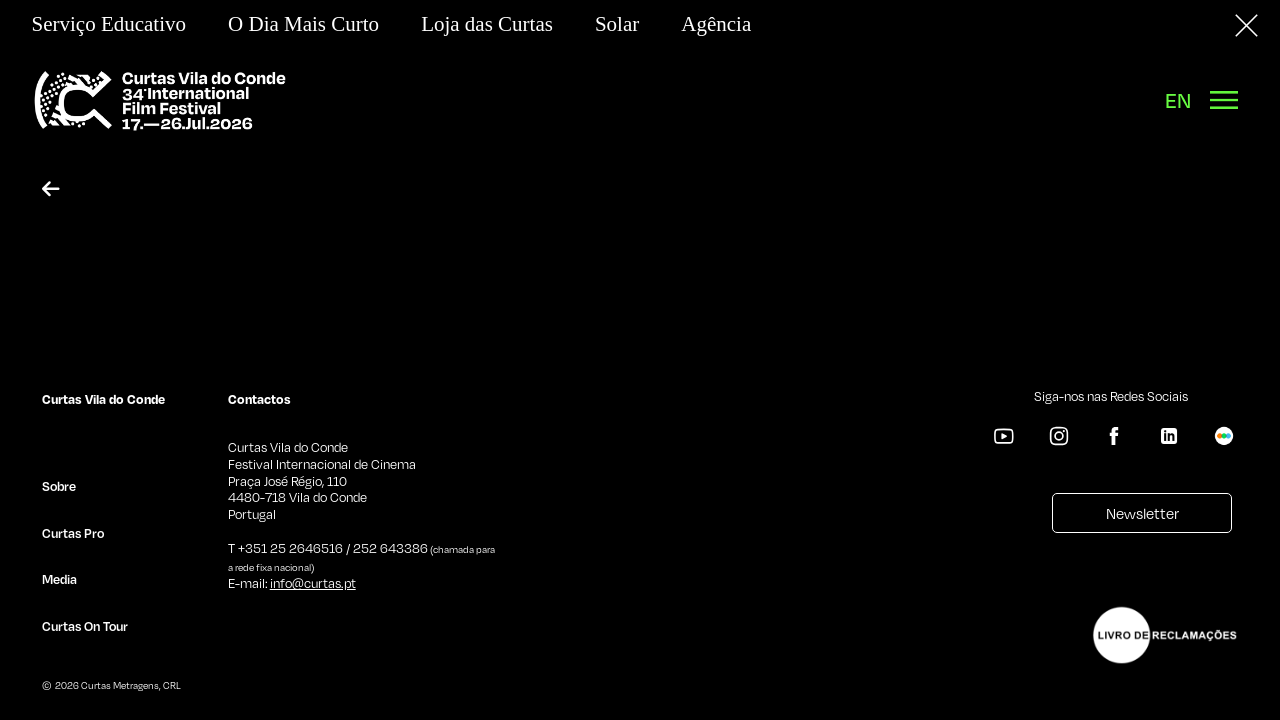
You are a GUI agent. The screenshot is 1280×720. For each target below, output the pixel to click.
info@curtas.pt (313, 583)
